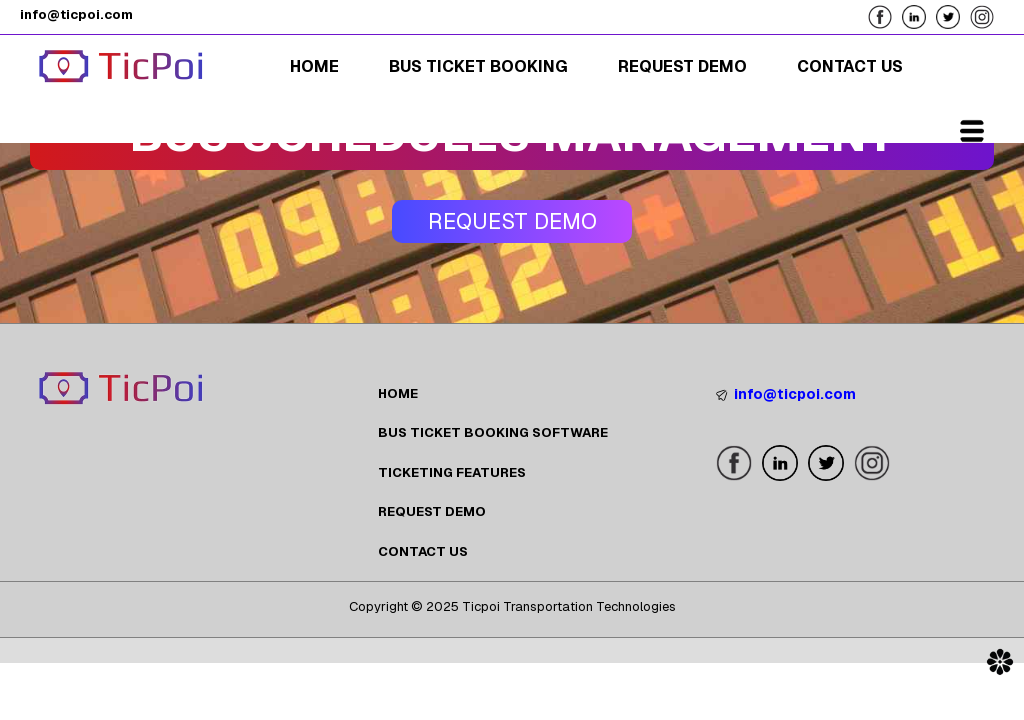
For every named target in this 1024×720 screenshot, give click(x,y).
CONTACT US (423, 551)
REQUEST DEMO (432, 511)
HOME (398, 393)
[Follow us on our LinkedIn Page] (919, 15)
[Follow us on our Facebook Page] (885, 15)
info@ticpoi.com (786, 394)
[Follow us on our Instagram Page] (987, 15)
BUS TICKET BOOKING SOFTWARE (493, 432)
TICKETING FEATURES (452, 472)
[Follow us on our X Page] (953, 15)
